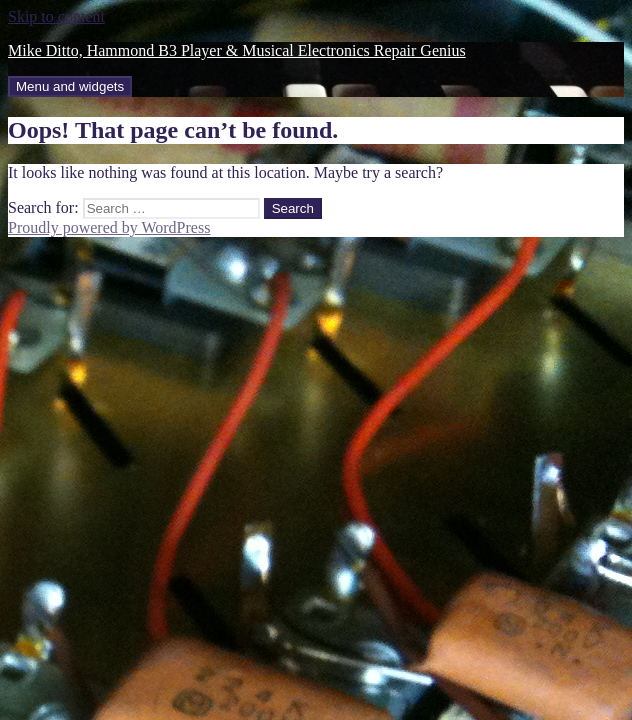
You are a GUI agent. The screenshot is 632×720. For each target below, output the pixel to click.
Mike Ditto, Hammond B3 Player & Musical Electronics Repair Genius (237, 50)
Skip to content (56, 16)
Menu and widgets (70, 86)
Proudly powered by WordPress (109, 227)
